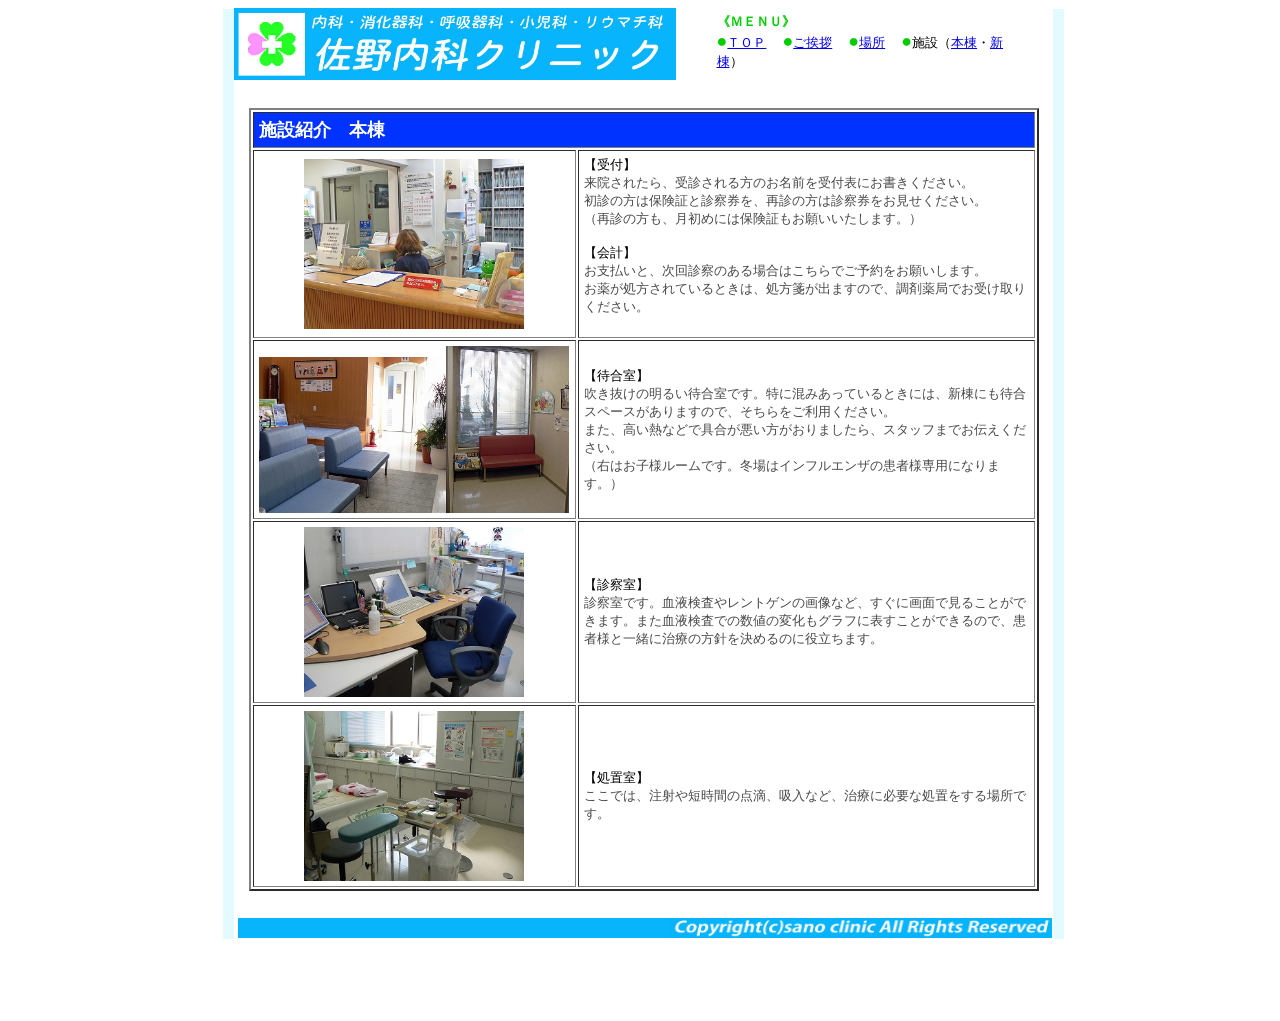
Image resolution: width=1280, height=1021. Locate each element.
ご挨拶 (812, 42)
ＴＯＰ (746, 42)
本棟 (964, 42)
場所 (872, 42)
